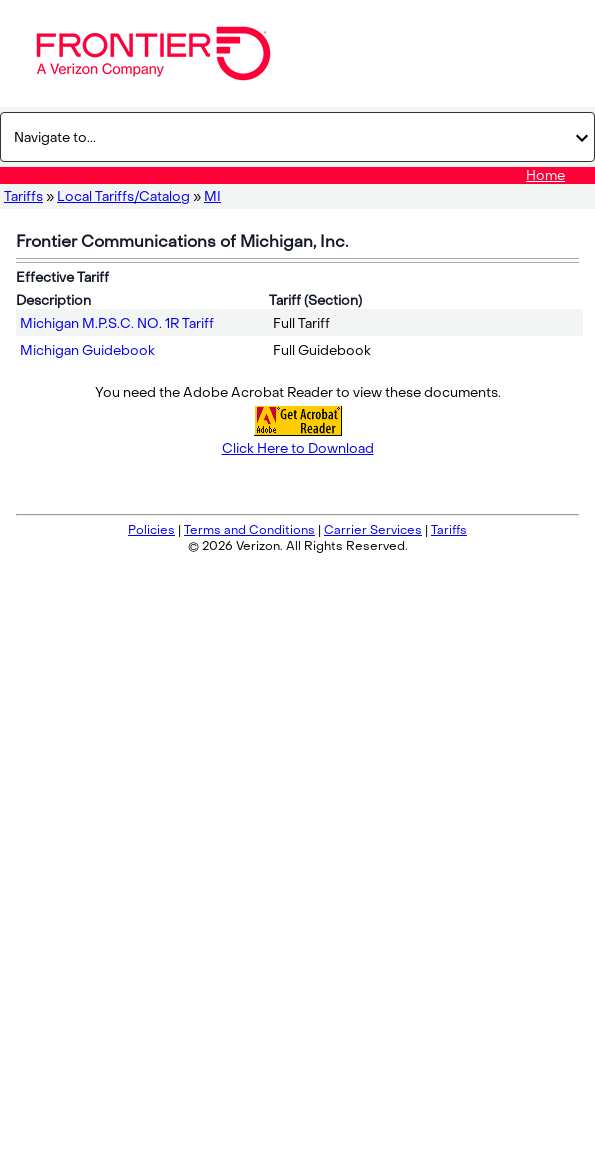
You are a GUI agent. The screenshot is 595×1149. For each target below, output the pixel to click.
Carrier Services (373, 530)
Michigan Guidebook (87, 350)
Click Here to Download (298, 448)
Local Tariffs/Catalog (123, 196)
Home (545, 175)
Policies (151, 530)
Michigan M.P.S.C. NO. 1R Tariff (117, 323)
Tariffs (23, 196)
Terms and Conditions (249, 530)
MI (212, 196)
